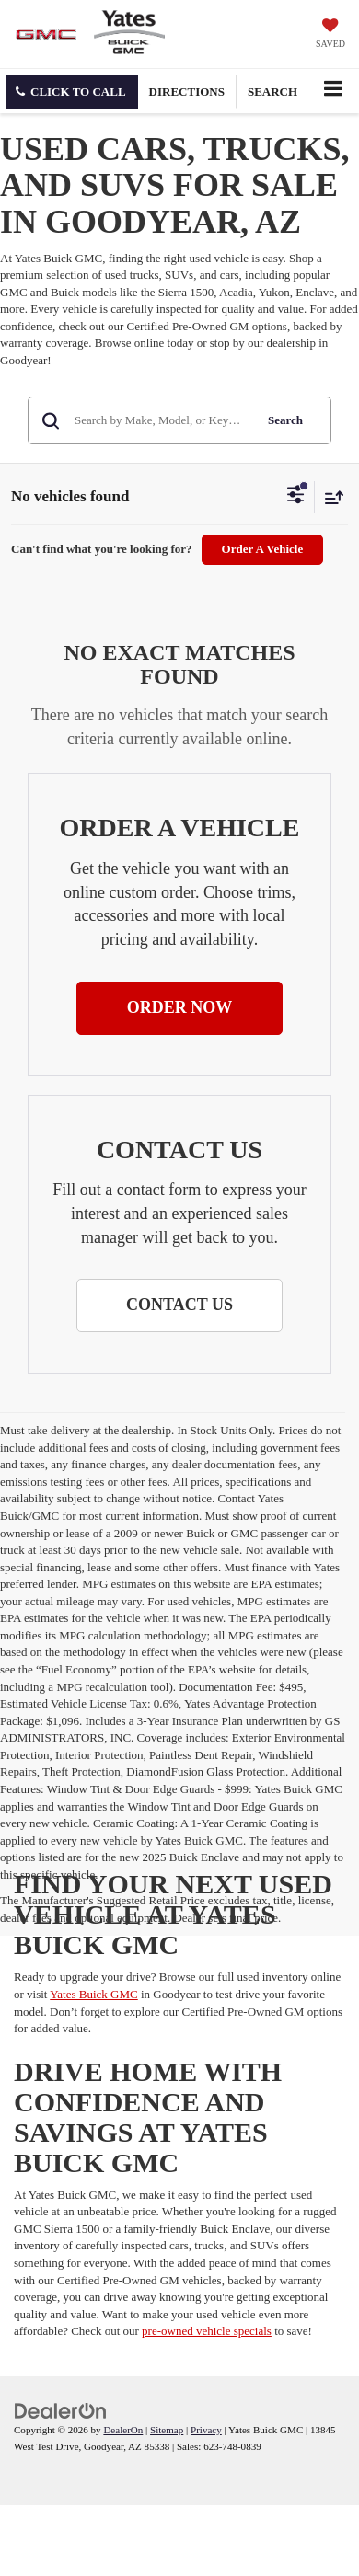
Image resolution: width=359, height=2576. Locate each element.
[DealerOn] (61, 2410)
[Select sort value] (329, 497)
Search (285, 420)
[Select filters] (295, 496)
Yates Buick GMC (93, 1994)
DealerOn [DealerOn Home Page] (123, 2429)
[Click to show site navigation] (333, 90)
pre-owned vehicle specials (207, 2331)
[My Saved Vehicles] (330, 35)
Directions (187, 91)
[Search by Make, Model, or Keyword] (161, 420)
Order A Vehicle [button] (263, 549)
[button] (72, 92)
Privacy (206, 2429)
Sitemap (166, 2429)
